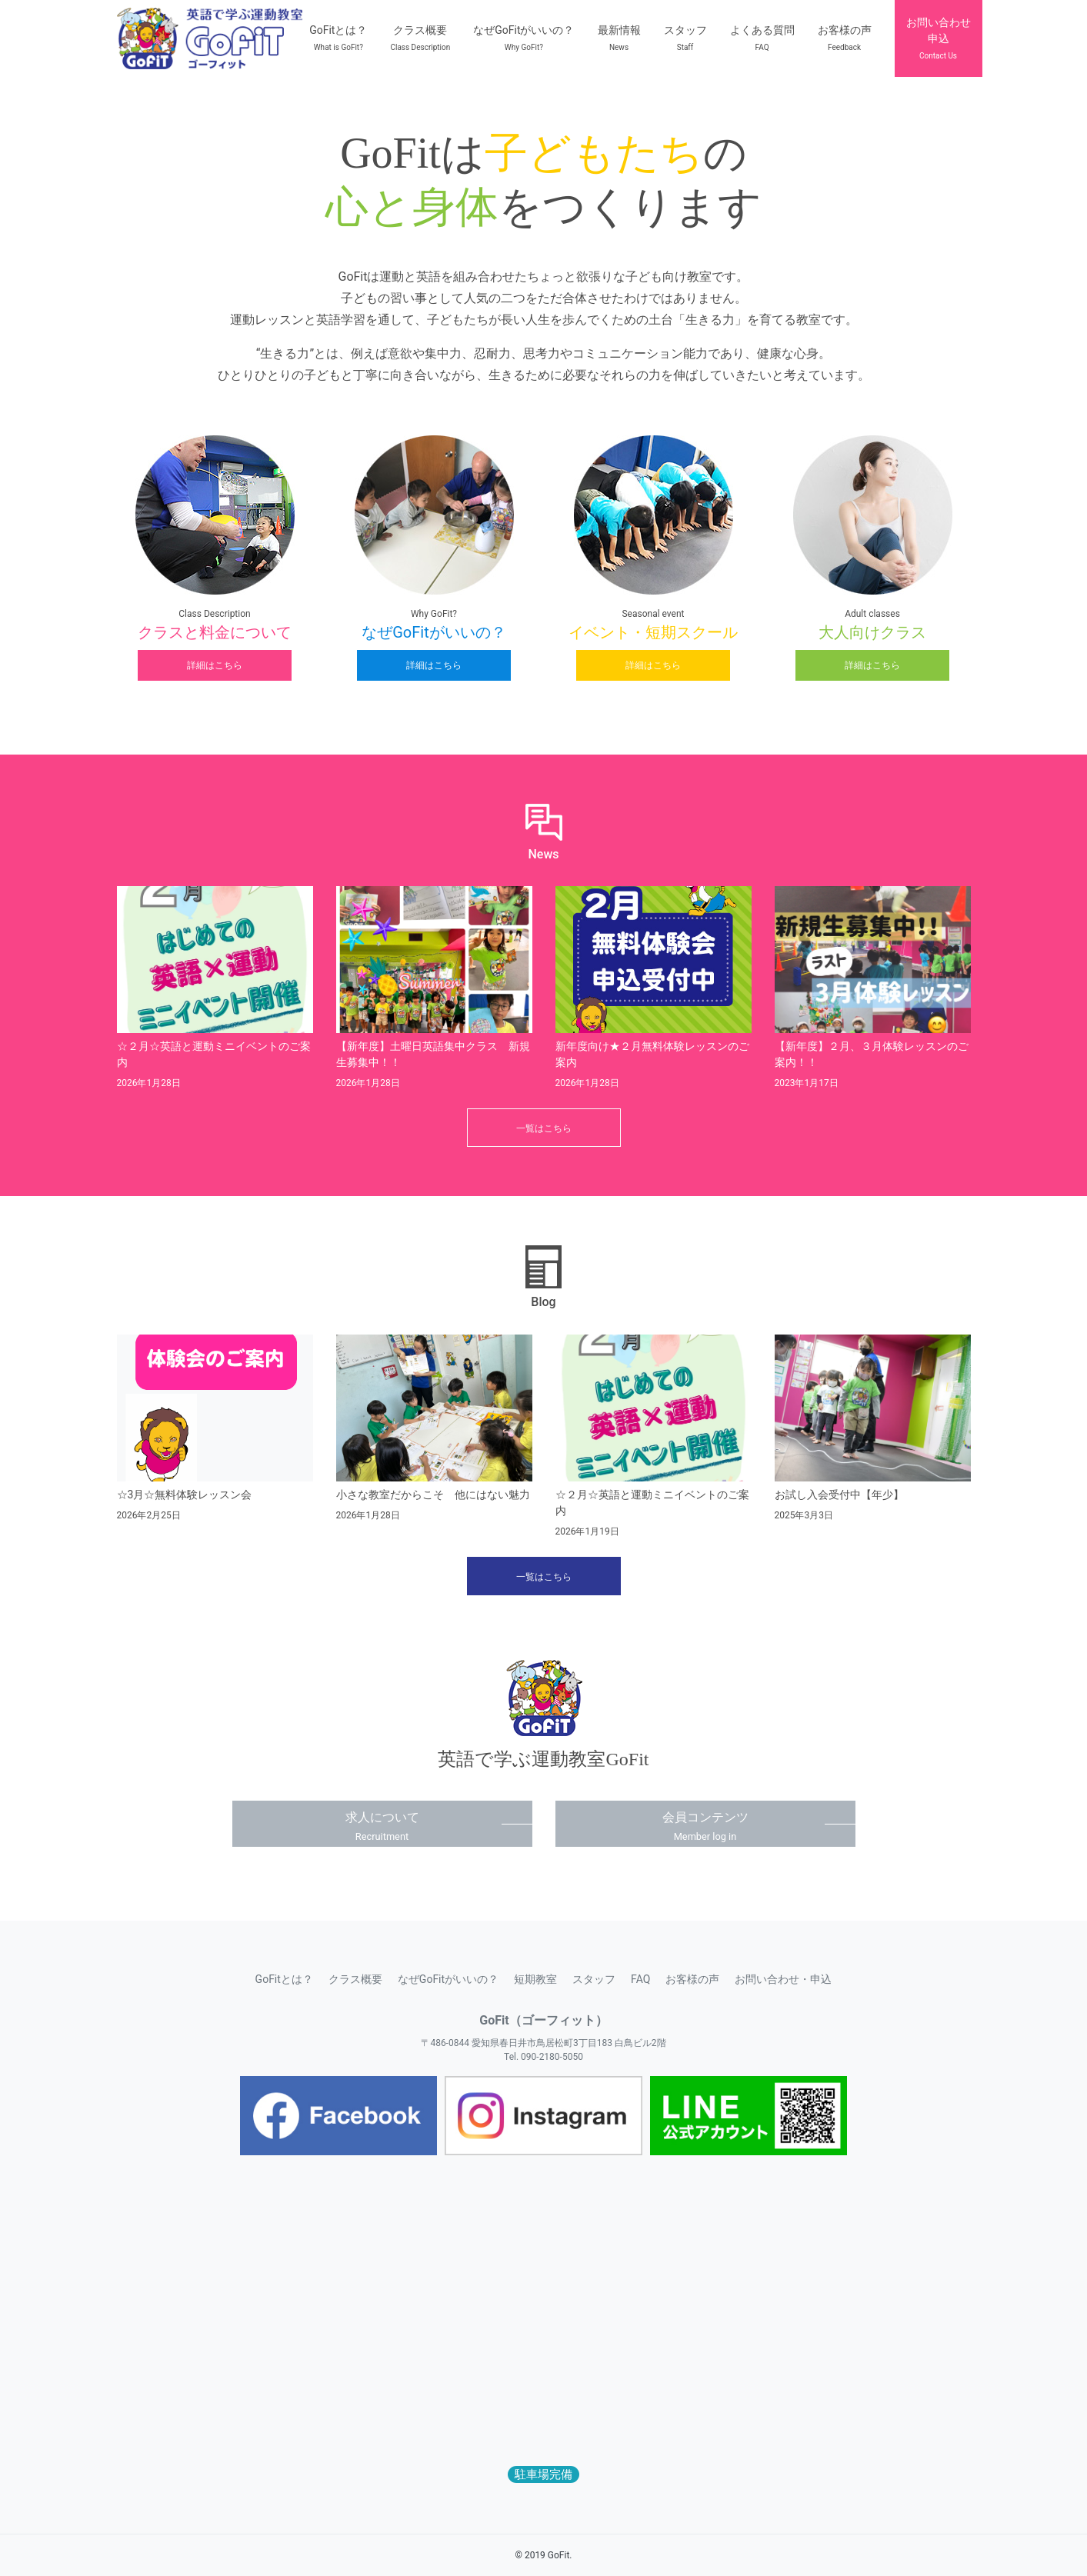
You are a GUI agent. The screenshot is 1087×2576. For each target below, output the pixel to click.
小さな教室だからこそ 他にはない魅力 (433, 1494)
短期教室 (535, 1979)
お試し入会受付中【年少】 (839, 1494)
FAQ (640, 1979)
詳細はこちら (214, 665)
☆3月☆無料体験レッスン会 (184, 1494)
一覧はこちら (544, 1128)
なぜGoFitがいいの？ (448, 1979)
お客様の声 (692, 1979)
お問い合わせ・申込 (783, 1979)
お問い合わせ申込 (938, 38)
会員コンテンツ (705, 1826)
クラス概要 (355, 1979)
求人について (382, 1826)
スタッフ (593, 1979)
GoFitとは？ (284, 1979)
